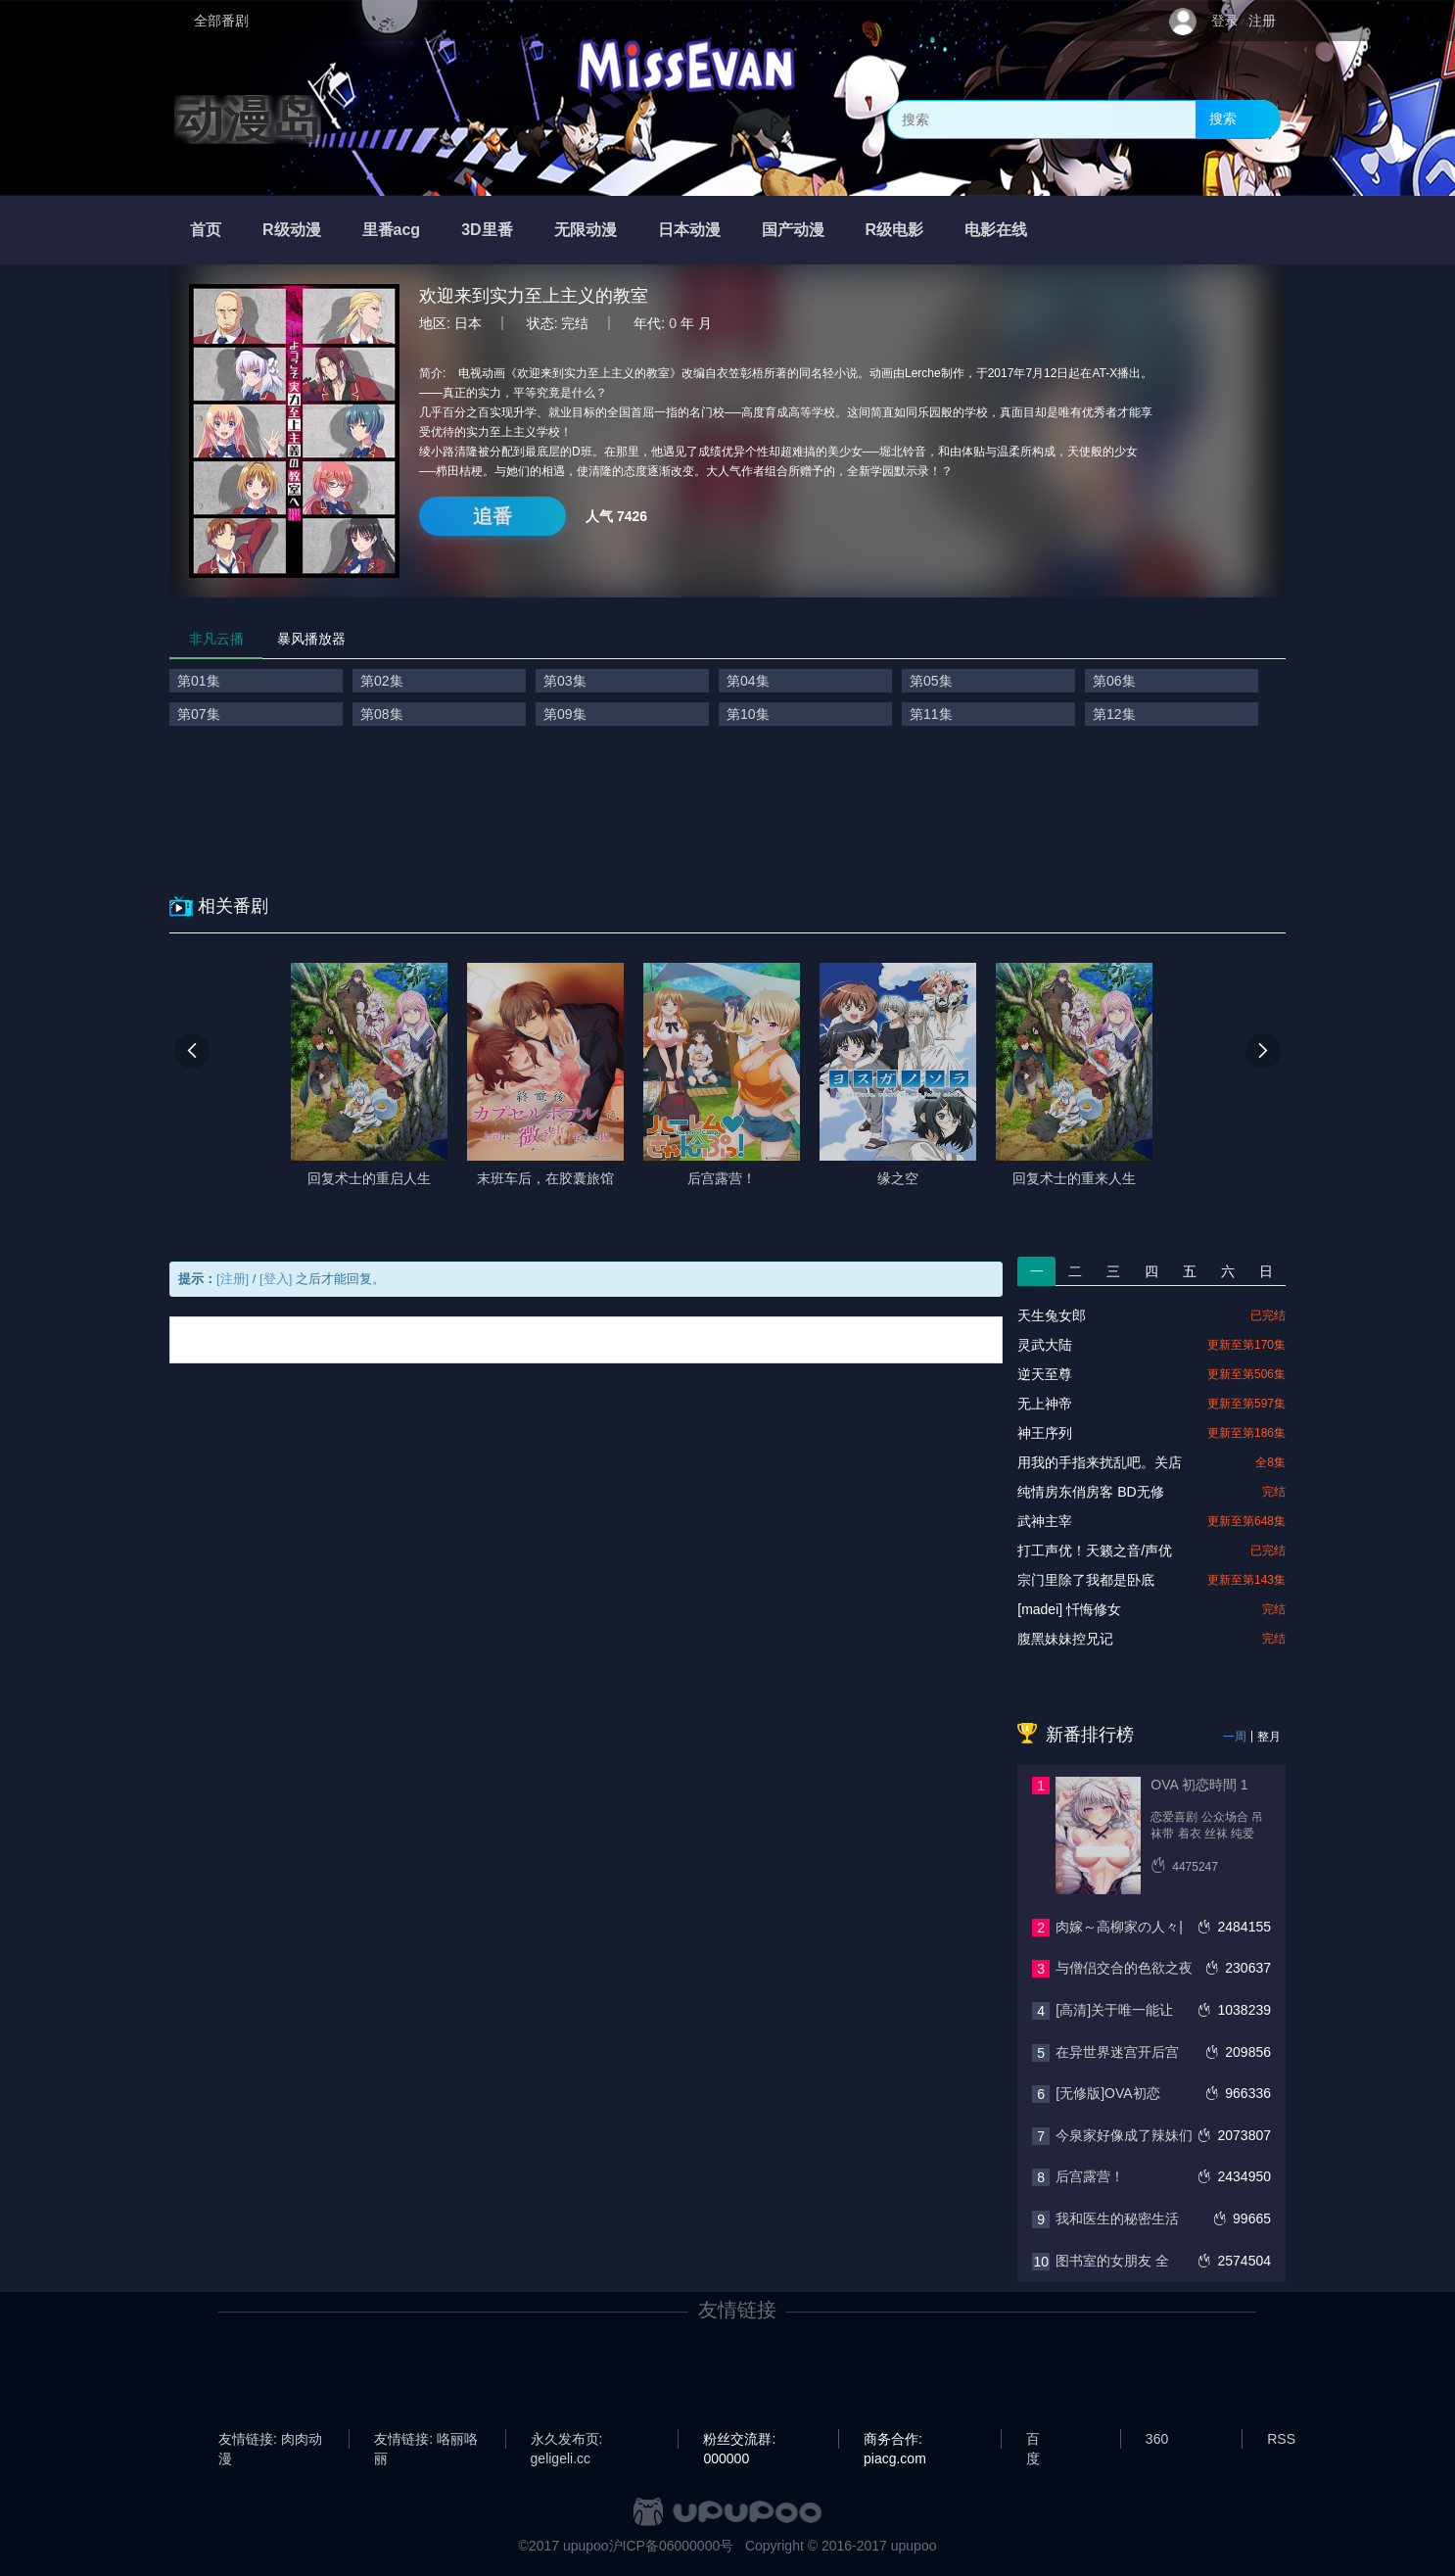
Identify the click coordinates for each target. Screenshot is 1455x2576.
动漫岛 (247, 119)
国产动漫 (793, 229)
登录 (1225, 20)
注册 (1262, 20)
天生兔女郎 (1051, 1315)
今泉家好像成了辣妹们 (1124, 2135)
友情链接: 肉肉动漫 (270, 2440)
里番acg (391, 229)
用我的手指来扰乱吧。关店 (1099, 1462)
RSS (1281, 2439)
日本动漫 (689, 229)
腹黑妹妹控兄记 (1065, 1638)
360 (1157, 2439)
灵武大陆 (1044, 1345)
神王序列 (1044, 1433)
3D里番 (486, 229)
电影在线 (995, 229)
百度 (1033, 2440)
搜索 (1223, 118)
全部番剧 (221, 20)
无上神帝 (1044, 1403)
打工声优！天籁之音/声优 (1094, 1550)
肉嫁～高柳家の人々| (1119, 1926)
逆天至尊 (1044, 1374)
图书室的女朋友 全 (1112, 2260)
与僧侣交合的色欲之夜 (1124, 1968)
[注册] (232, 1278)
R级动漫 (291, 229)
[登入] (275, 1278)
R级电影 (895, 229)
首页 (205, 229)
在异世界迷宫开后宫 (1117, 2052)
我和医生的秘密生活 (1117, 2218)
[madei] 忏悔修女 (1069, 1609)
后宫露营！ (1090, 2176)
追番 (492, 516)
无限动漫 (585, 229)
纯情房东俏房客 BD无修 (1090, 1492)
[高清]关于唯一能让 (1114, 2010)
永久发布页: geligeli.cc (567, 2440)
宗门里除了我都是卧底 (1085, 1580)
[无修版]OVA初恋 (1107, 2093)
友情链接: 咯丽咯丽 (426, 2440)
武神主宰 (1044, 1521)
